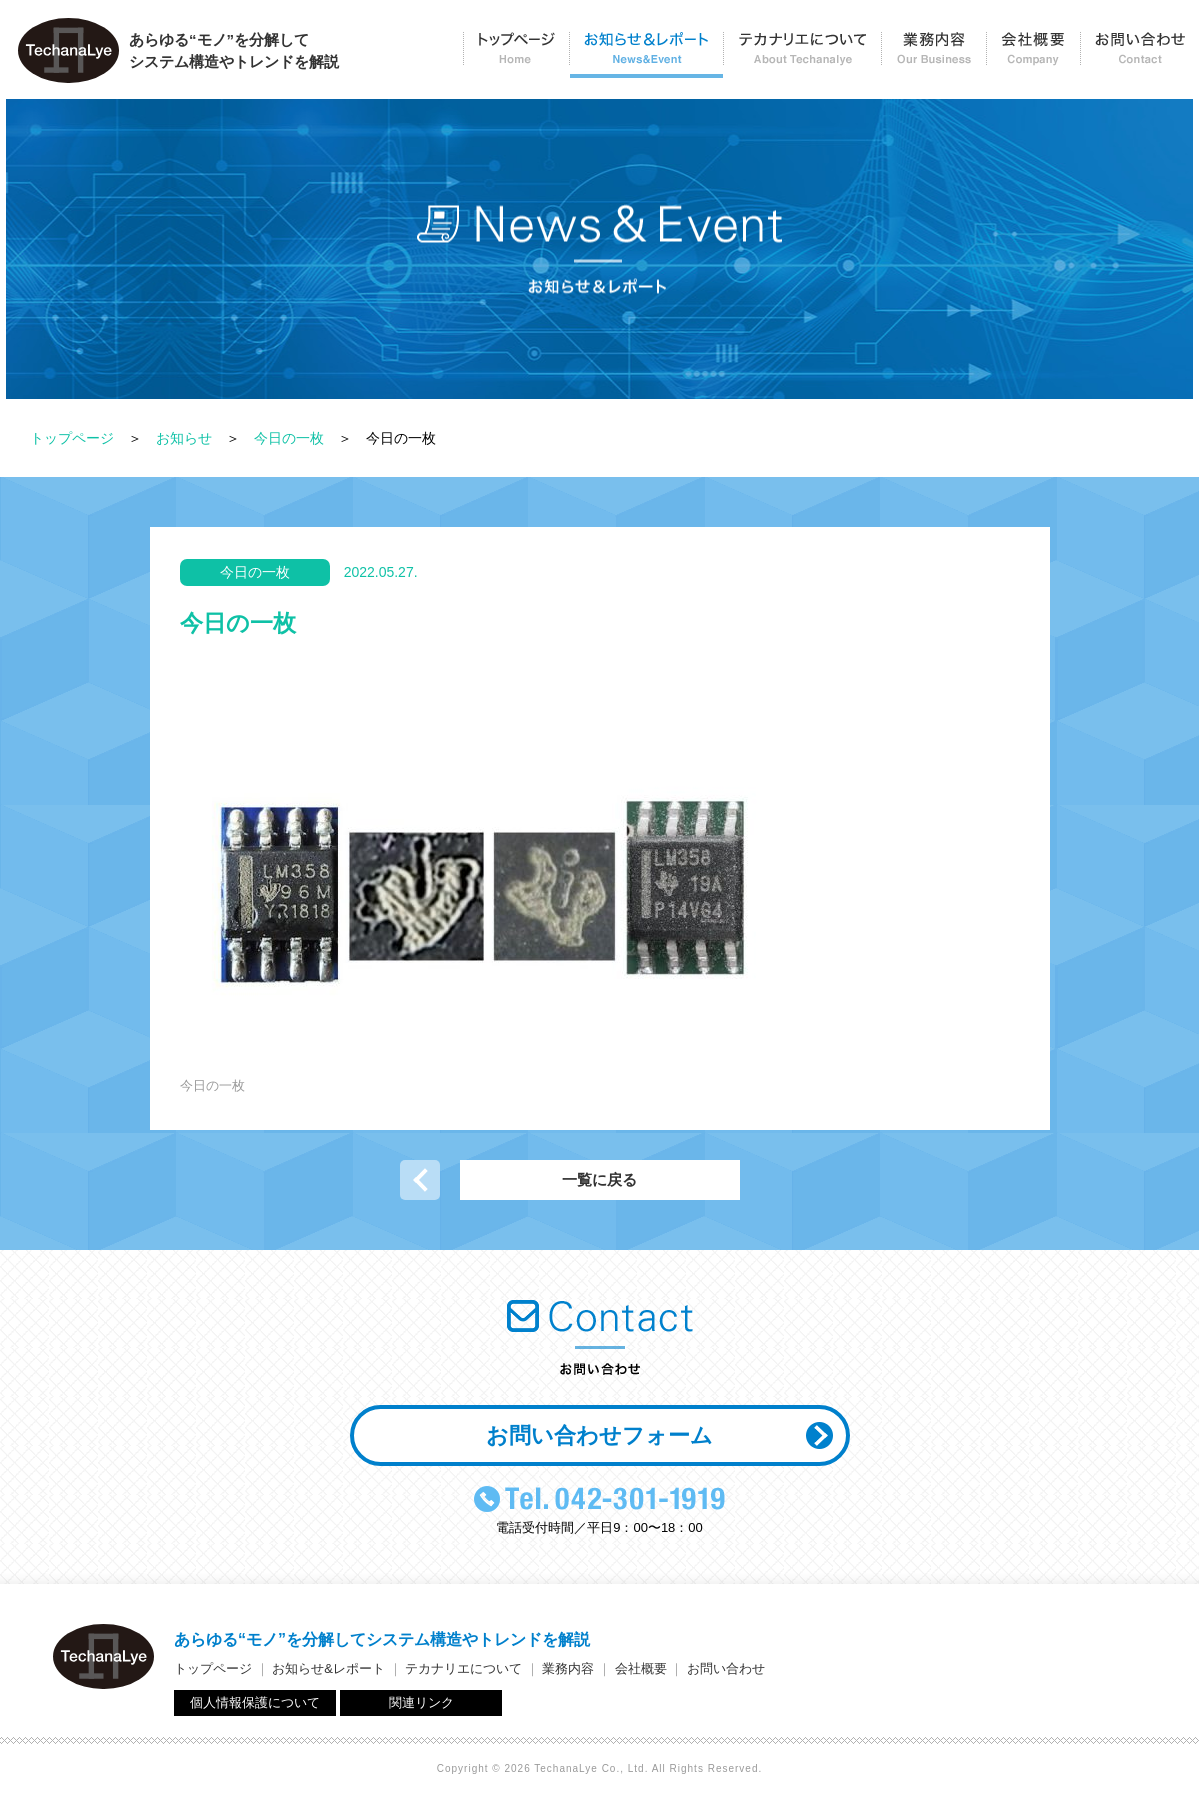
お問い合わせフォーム (599, 1435)
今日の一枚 (289, 438)
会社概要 (1033, 55)
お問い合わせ (1139, 55)
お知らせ (184, 438)
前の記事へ (420, 1180)
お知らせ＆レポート (646, 55)
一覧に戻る (599, 1179)
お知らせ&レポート (328, 1668)
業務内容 (933, 55)
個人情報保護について (255, 1702)
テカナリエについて (802, 55)
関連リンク (421, 1702)
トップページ (516, 55)
